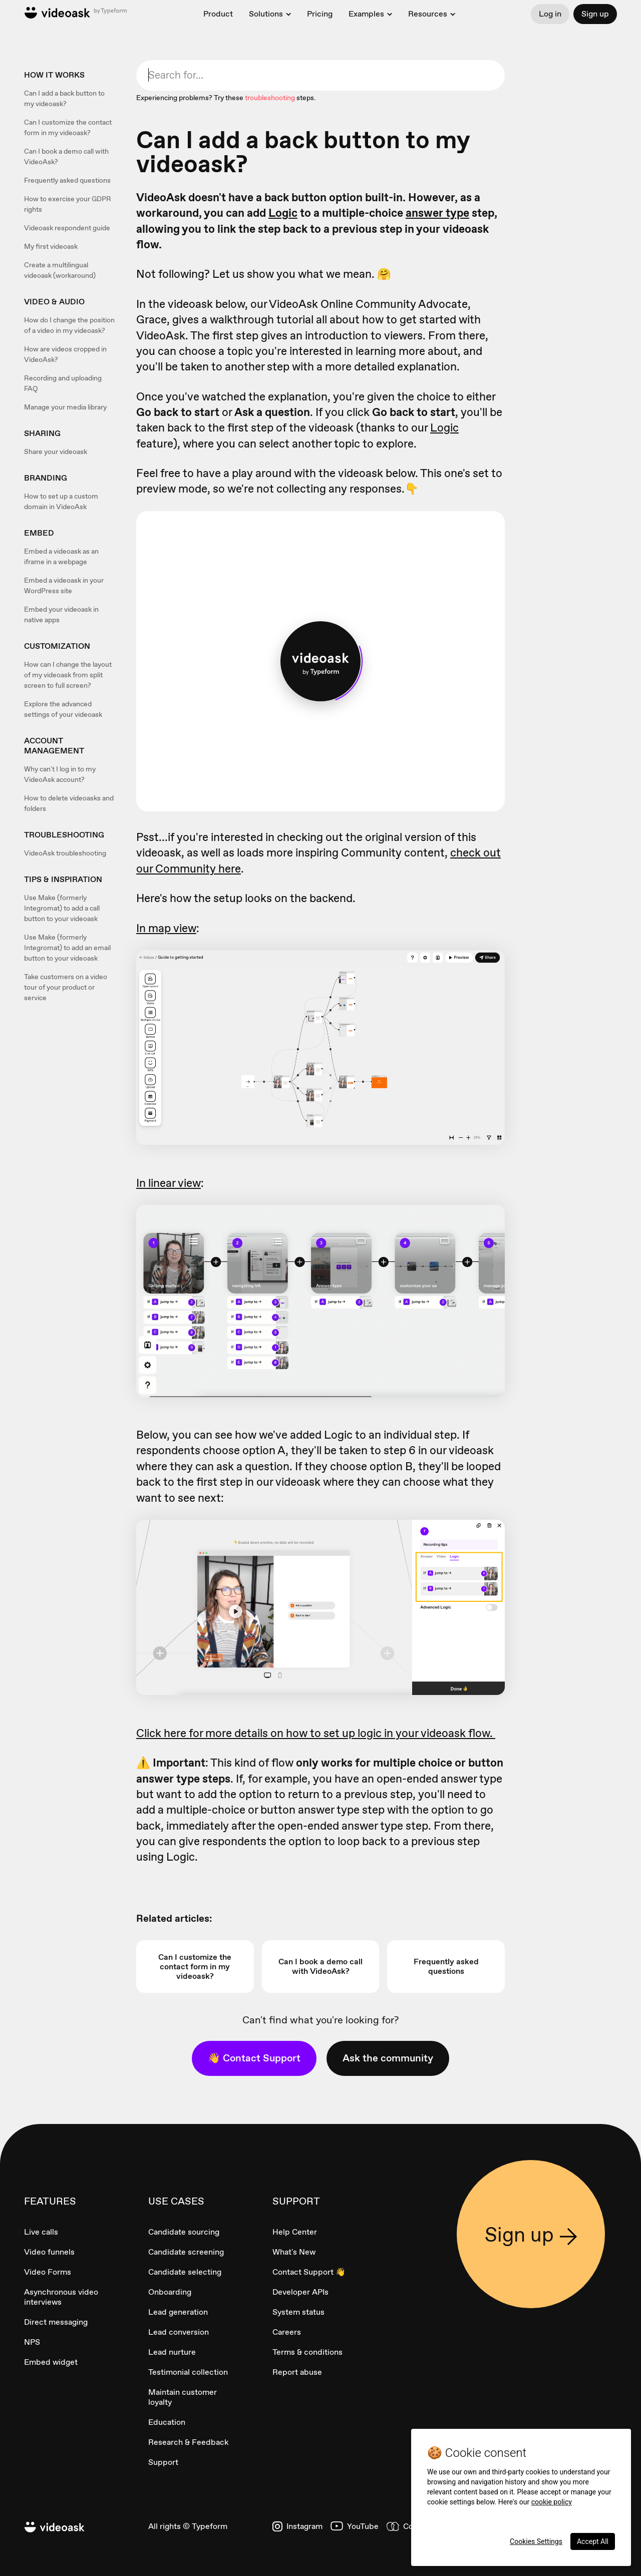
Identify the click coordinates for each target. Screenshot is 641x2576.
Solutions (266, 14)
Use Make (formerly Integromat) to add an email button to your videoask (67, 948)
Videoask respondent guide (67, 227)
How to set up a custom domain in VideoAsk (61, 501)
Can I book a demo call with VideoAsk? (66, 156)
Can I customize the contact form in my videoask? (68, 127)
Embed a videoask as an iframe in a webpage (61, 556)
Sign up (595, 14)
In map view (166, 928)
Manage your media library (65, 406)
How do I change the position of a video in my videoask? (69, 325)
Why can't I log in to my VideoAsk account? (60, 774)
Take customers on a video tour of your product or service (65, 987)
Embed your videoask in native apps (61, 614)
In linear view (168, 1182)
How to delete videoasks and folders (69, 803)
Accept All (592, 2541)
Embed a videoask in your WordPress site (64, 585)
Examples (366, 14)
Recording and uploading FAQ (63, 383)
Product (218, 14)
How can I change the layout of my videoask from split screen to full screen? (68, 675)
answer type (437, 212)
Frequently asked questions (67, 180)
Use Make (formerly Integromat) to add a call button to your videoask (62, 908)
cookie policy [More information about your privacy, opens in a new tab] (551, 2502)
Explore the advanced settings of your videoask (63, 709)
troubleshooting (270, 97)
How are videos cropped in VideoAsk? (65, 354)
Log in (550, 14)
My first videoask (51, 246)
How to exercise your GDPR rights (67, 204)
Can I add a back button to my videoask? (64, 98)
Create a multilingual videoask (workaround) (60, 270)
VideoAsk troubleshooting (65, 852)
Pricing (320, 14)
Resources (427, 14)
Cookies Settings (536, 2541)
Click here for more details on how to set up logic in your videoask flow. (315, 1733)
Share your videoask (55, 451)
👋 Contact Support (254, 2057)
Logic (282, 212)
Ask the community (388, 2057)
